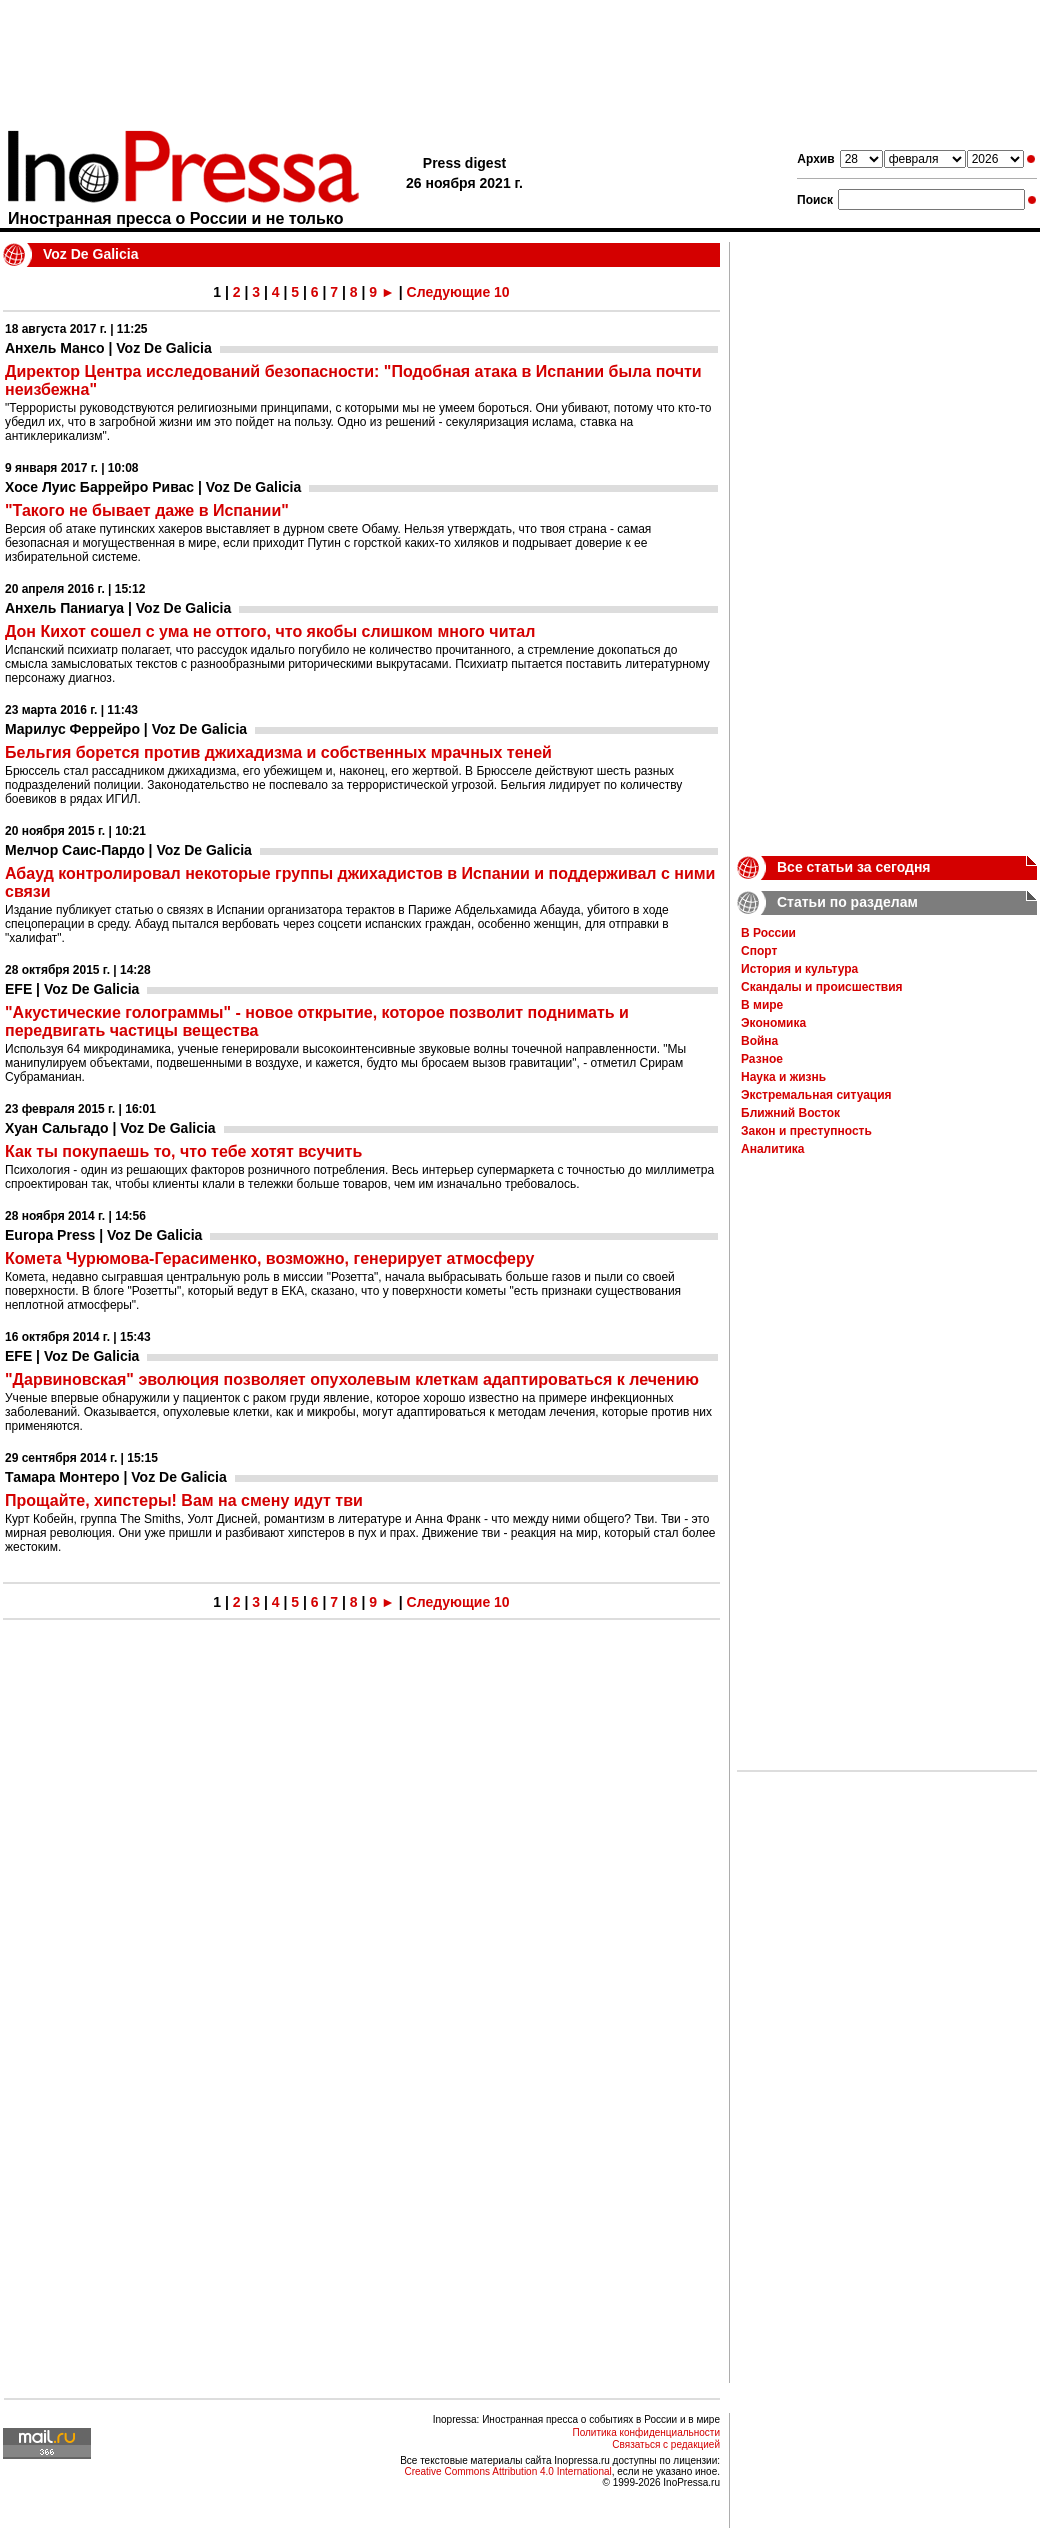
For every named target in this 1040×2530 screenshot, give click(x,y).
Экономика (773, 1023)
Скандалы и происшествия (822, 987)
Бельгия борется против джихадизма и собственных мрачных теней (278, 752)
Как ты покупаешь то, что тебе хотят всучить (183, 1151)
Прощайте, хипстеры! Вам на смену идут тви (184, 1500)
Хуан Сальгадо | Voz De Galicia (110, 1128)
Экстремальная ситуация (816, 1095)
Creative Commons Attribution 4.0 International (507, 2471)
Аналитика (773, 1149)
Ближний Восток (790, 1113)
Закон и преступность (806, 1131)
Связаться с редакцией (666, 2444)
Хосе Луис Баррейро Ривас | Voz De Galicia (153, 487)
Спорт (759, 951)
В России (768, 933)
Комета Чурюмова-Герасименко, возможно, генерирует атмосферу (269, 1258)
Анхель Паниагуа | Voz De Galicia (118, 608)
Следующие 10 (458, 292)
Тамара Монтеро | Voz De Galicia (116, 1477)
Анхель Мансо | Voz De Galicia (108, 348)
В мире (762, 1005)
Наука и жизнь (783, 1077)
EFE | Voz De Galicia (72, 989)
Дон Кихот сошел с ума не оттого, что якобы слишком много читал (270, 631)
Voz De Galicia (90, 254)
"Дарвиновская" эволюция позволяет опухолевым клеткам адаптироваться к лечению (352, 1379)
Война (759, 1041)
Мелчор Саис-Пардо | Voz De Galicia (128, 850)
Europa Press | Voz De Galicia (103, 1235)
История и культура (799, 969)
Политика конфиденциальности (646, 2432)
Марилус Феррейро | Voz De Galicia (126, 729)
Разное (762, 1059)
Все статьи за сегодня (854, 867)
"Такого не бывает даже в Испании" (147, 510)
